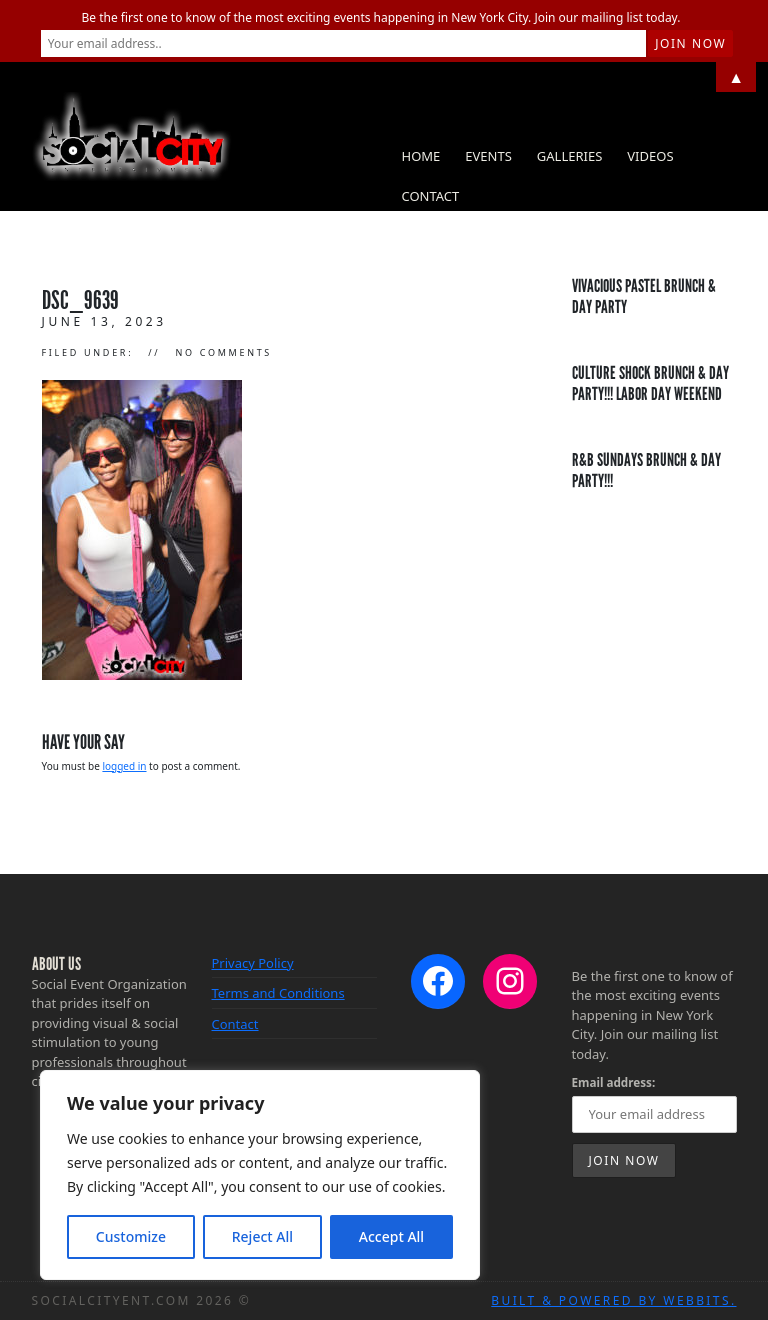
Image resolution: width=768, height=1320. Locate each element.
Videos (650, 156)
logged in (124, 766)
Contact (431, 196)
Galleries (569, 156)
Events (488, 156)
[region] (260, 1175)
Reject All (262, 1236)
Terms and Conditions (278, 993)
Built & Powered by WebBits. (613, 1300)
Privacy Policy (253, 963)
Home (421, 156)
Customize (131, 1236)
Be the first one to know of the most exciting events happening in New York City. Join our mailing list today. (381, 17)
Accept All (391, 1236)
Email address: (614, 1082)
